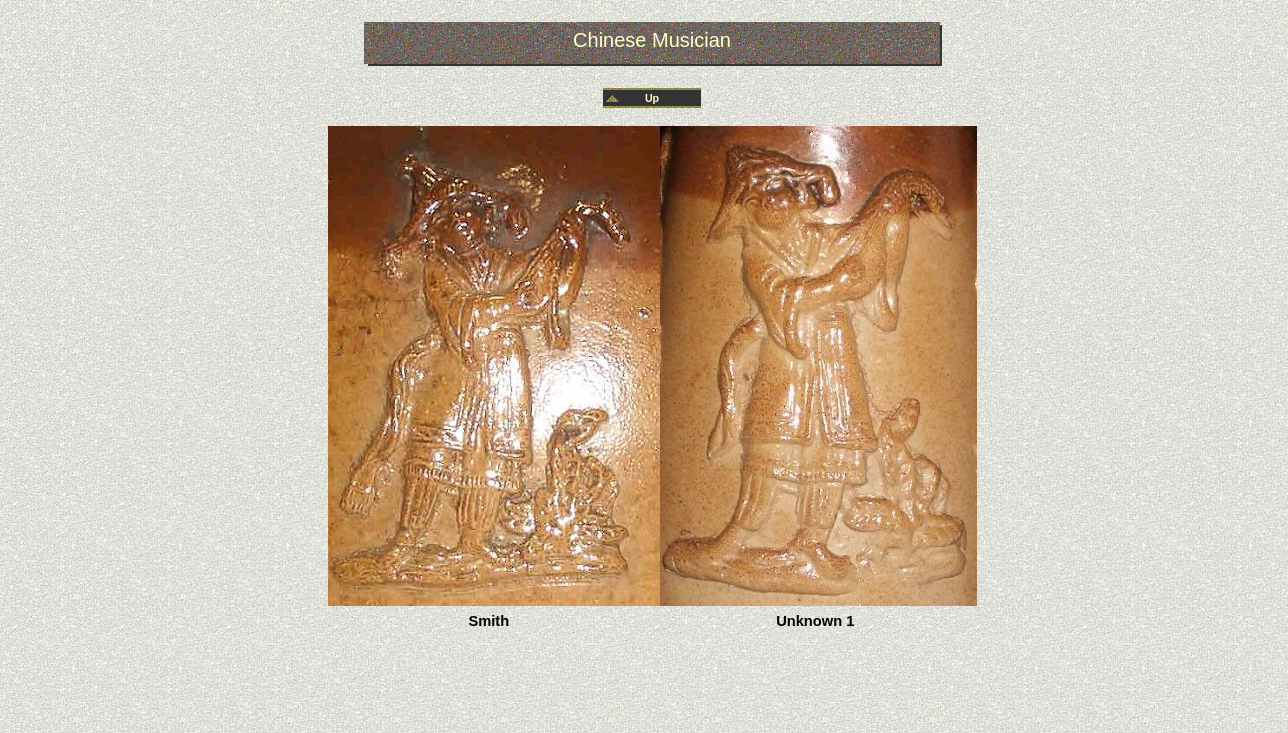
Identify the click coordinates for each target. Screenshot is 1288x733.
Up (652, 98)
